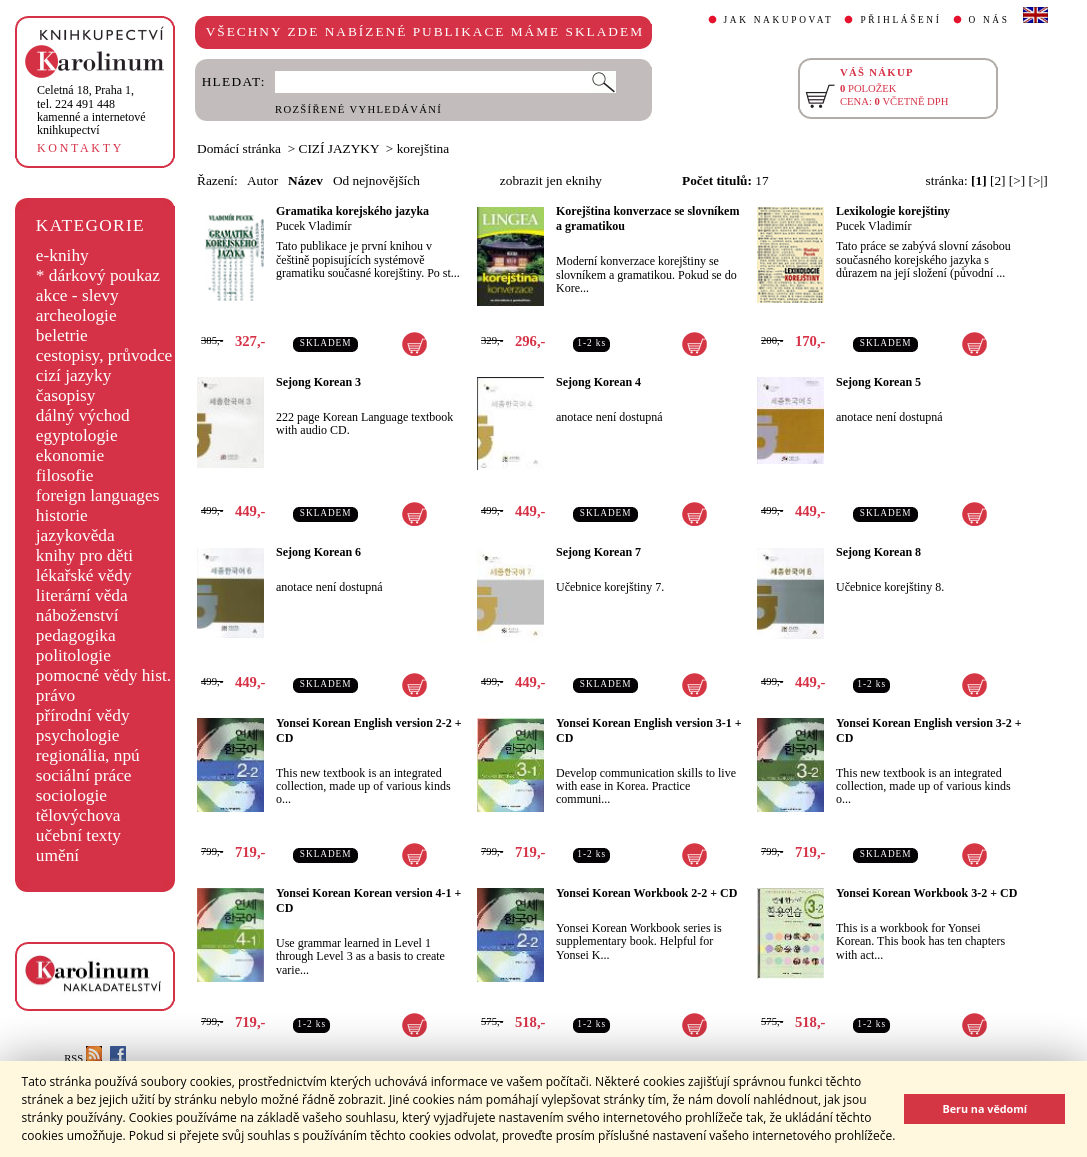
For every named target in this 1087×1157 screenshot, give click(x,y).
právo (55, 695)
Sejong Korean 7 (598, 552)
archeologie (76, 315)
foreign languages (98, 495)
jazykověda (75, 535)
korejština (423, 148)
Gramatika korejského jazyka (352, 211)
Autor (262, 180)
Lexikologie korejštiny (893, 211)
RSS (83, 1058)
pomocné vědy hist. (103, 675)
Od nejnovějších (376, 180)
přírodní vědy (83, 715)
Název (305, 180)
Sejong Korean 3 (318, 382)
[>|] (1038, 180)
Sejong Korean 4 (598, 382)
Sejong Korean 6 (318, 552)
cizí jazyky (74, 375)
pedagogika (76, 635)
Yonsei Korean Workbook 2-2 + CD (646, 893)
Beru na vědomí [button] (984, 1108)
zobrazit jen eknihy (551, 180)
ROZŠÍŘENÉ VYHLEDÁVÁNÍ (358, 109)
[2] (998, 180)
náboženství (77, 615)
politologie (73, 655)
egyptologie (77, 435)
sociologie (71, 795)
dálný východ (83, 415)
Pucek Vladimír (313, 226)
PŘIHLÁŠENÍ (900, 20)
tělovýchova (78, 815)
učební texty (78, 835)
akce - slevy (77, 295)
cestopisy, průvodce (104, 355)
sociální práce (84, 775)
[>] (1017, 180)
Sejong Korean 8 (878, 552)
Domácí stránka (239, 148)
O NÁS (989, 20)
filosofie (65, 475)
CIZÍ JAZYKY (339, 148)
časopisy (66, 395)
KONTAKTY (80, 148)
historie (62, 515)
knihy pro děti (84, 555)
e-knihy (62, 255)
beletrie (62, 335)
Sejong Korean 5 (878, 382)
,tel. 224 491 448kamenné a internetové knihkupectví (91, 110)
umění (57, 855)
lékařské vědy (84, 575)
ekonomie (70, 455)
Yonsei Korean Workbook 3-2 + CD (926, 893)
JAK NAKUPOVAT (779, 20)
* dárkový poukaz (98, 275)
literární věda (82, 595)
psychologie (78, 735)
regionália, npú (88, 755)
